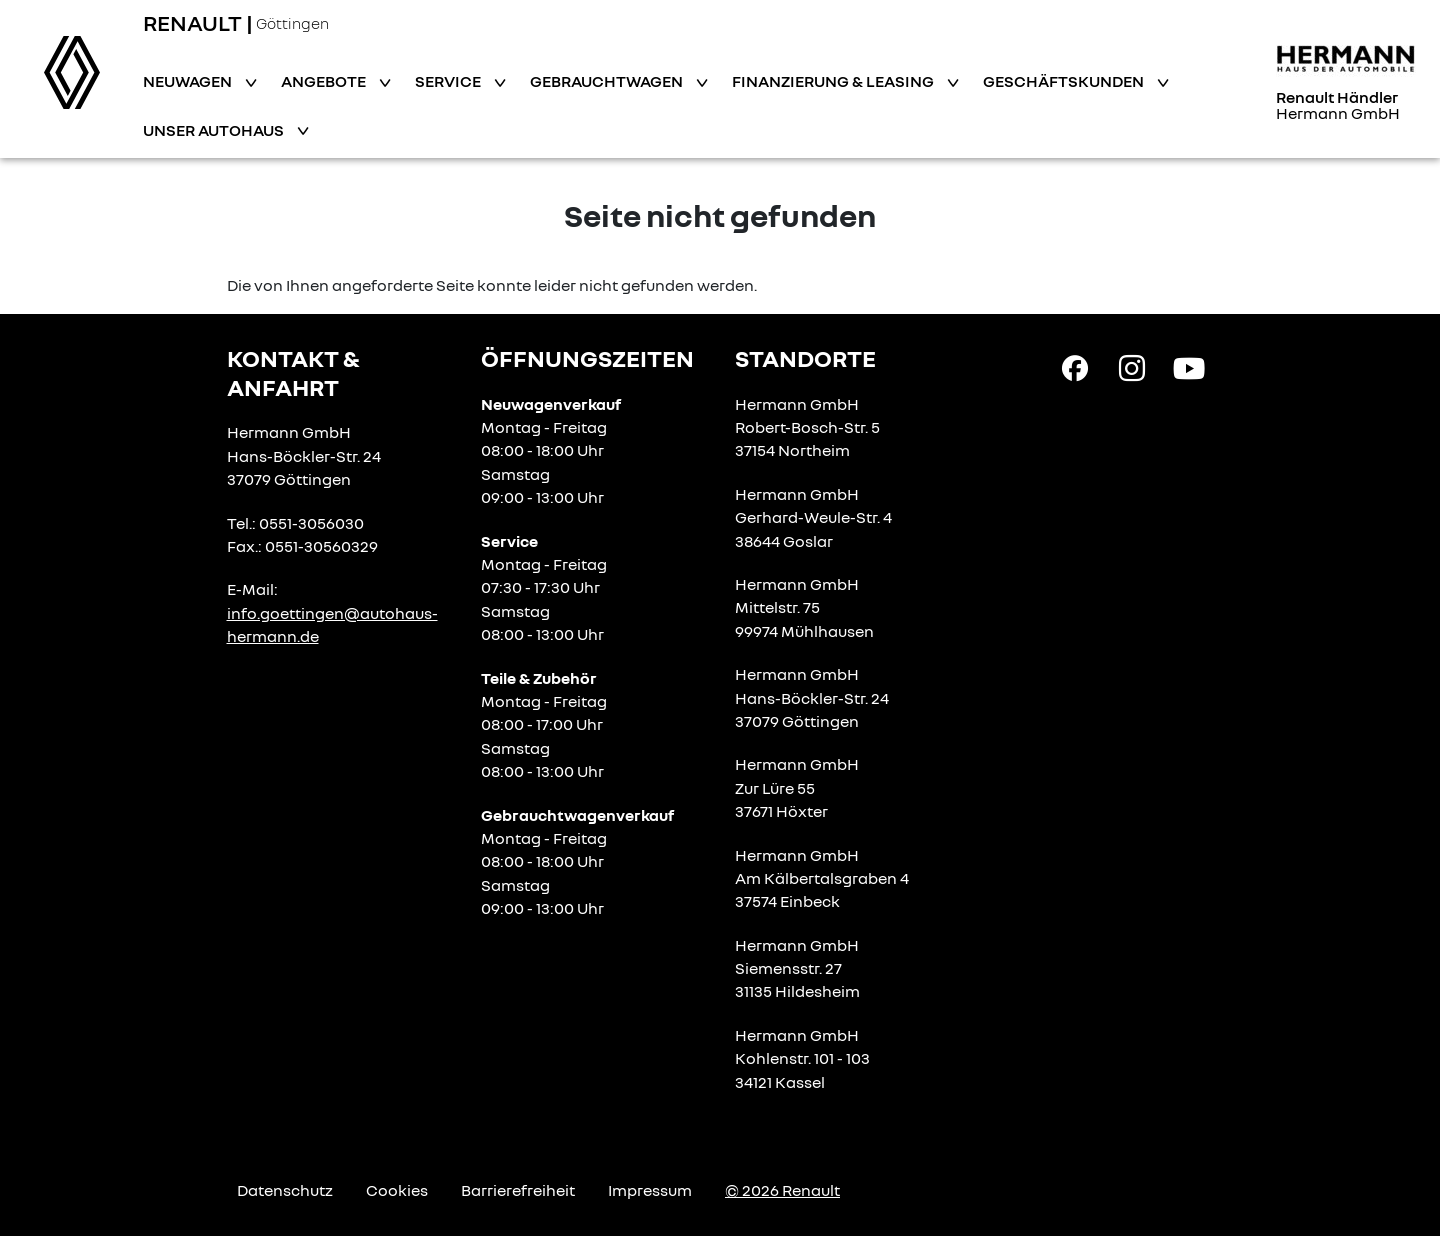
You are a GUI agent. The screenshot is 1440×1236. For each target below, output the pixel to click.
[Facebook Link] (1075, 367)
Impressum (650, 1190)
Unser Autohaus (215, 130)
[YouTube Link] (1189, 367)
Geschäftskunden (1065, 81)
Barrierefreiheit (518, 1190)
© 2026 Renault (782, 1190)
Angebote (325, 81)
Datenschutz (285, 1190)
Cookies (397, 1190)
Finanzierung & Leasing (834, 81)
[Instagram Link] (1132, 367)
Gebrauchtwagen (608, 81)
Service (449, 81)
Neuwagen (189, 81)
